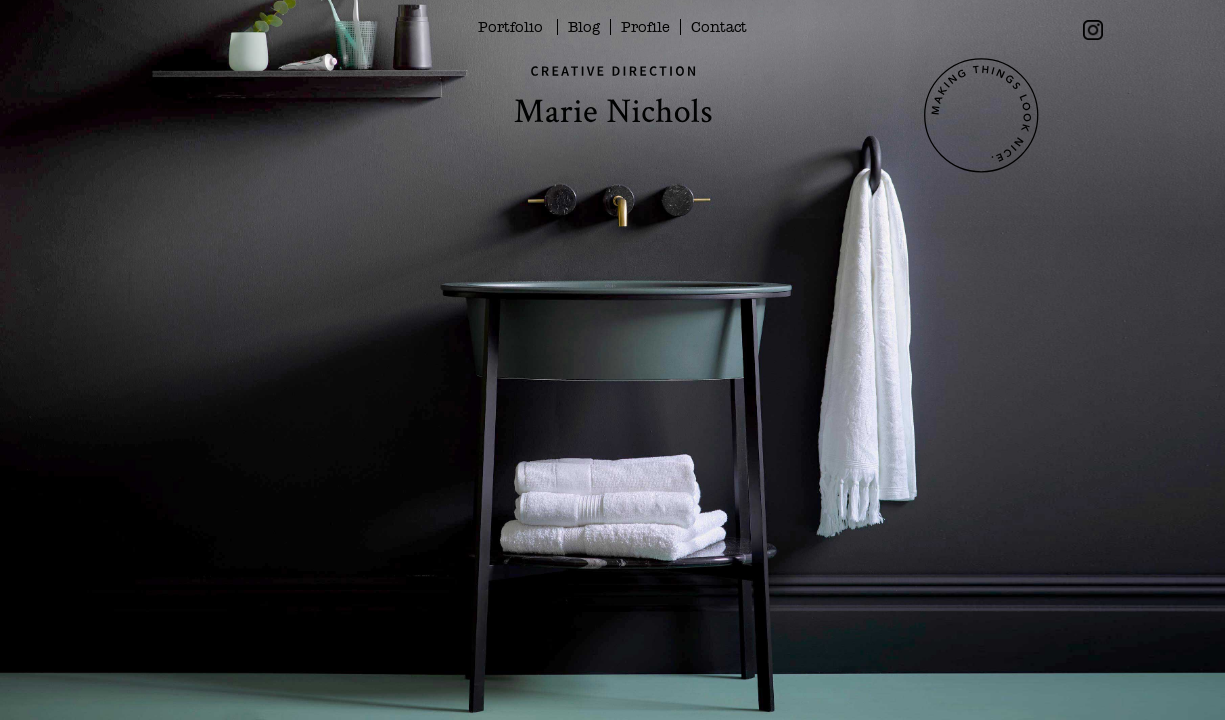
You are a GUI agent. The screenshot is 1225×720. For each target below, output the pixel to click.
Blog (584, 27)
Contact (719, 27)
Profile (645, 27)
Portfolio (510, 27)
